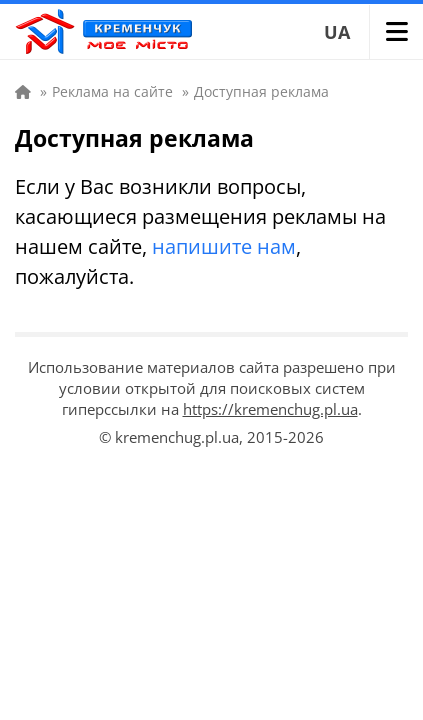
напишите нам (224, 246)
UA (337, 32)
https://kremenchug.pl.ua (270, 409)
